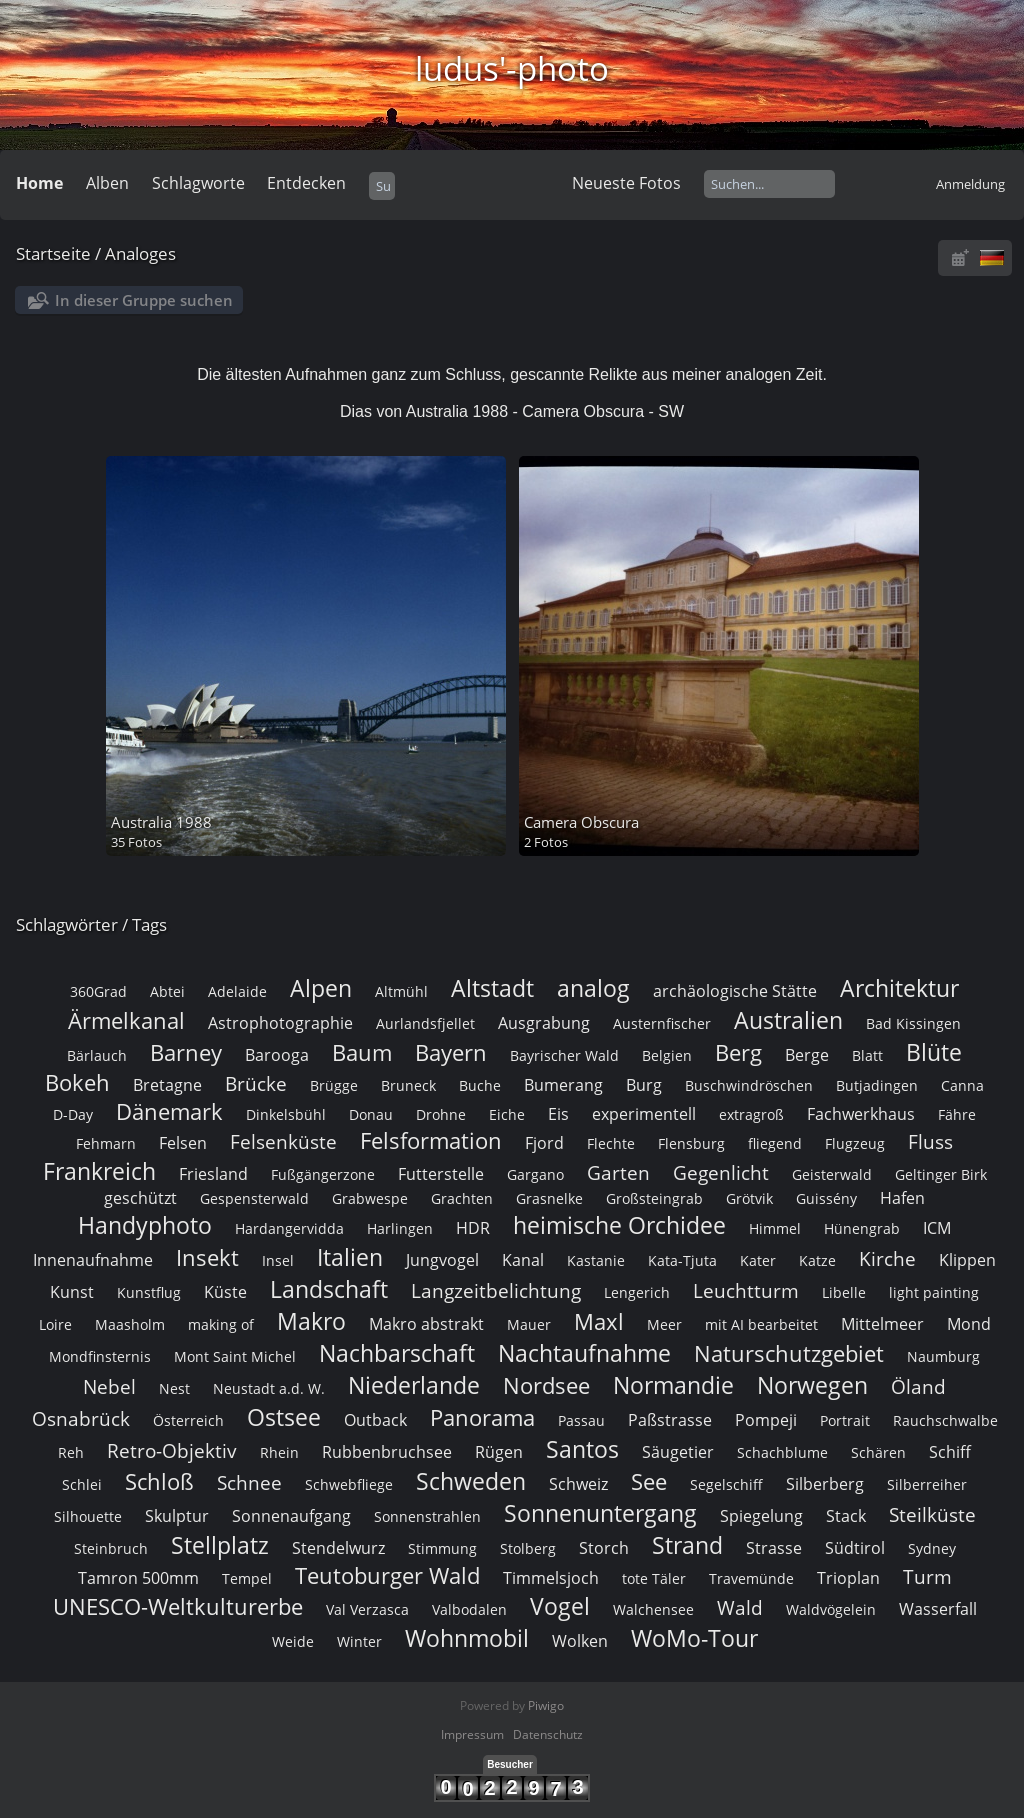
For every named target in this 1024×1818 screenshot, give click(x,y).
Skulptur (177, 1516)
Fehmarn (106, 1143)
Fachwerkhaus (861, 1114)
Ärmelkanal (126, 1020)
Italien (350, 1257)
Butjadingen (877, 1085)
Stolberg (528, 1548)
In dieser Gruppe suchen (144, 300)
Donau (371, 1114)
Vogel (560, 1606)
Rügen (499, 1452)
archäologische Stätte (735, 991)
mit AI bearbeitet (761, 1324)
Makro (311, 1321)
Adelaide (237, 991)
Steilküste (932, 1514)
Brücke (256, 1083)
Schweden (471, 1481)
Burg (644, 1085)
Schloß (159, 1481)
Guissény (826, 1198)
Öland (918, 1386)
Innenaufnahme (93, 1260)
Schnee (249, 1482)
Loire (55, 1324)
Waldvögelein (831, 1609)
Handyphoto (145, 1225)
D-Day (73, 1114)
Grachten (462, 1198)
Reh (71, 1452)
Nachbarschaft (397, 1353)
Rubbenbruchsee (387, 1452)
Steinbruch (111, 1548)
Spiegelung (761, 1516)
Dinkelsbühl (286, 1114)
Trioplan (848, 1578)
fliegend (775, 1143)
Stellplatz (220, 1545)
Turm (927, 1576)
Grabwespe (370, 1198)
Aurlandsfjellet (425, 1023)
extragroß (751, 1114)
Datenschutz (548, 1734)
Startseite (53, 253)
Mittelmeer (882, 1324)
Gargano (535, 1174)
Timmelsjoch (551, 1578)
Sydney (932, 1548)
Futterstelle (441, 1174)
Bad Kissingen (913, 1023)
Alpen (321, 988)
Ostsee (284, 1417)
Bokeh (77, 1082)
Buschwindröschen (749, 1085)
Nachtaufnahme (584, 1353)
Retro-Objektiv (172, 1450)
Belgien (667, 1055)
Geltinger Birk (941, 1174)
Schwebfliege (349, 1484)
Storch (604, 1548)
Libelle (844, 1292)
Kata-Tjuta (682, 1260)
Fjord (544, 1143)
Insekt (207, 1257)
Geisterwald (832, 1174)
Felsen (183, 1143)
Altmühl (401, 991)
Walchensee (653, 1609)
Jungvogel (442, 1260)
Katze (817, 1260)
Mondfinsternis (100, 1356)
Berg (738, 1052)
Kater (758, 1260)
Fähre (957, 1114)
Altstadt (492, 988)
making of (221, 1324)
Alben (107, 183)
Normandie (673, 1385)
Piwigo (546, 1705)
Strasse (774, 1548)
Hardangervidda (289, 1228)
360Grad (98, 991)
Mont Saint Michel (235, 1356)
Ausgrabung (544, 1023)
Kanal (523, 1260)
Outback (375, 1420)
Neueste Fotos (626, 183)
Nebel (109, 1386)
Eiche (507, 1114)
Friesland (213, 1174)
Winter (359, 1641)
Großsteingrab (654, 1198)
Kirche (887, 1258)
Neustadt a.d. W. (269, 1388)
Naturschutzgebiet (789, 1353)
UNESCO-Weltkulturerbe (178, 1606)
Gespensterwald (254, 1198)
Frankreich (99, 1171)
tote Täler (654, 1578)
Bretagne (167, 1085)
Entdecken (306, 183)
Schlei (82, 1484)
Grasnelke (549, 1198)
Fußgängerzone (323, 1174)
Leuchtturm (746, 1290)
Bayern (451, 1052)
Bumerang (563, 1085)
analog (593, 988)
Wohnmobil (467, 1638)
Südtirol (855, 1548)
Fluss (930, 1141)
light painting (934, 1292)
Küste (225, 1292)
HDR (473, 1228)
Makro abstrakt (426, 1324)
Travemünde (751, 1578)
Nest (174, 1388)
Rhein (279, 1452)
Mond (969, 1324)
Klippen (967, 1260)
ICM (937, 1228)
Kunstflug (149, 1292)
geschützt (140, 1198)
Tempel (247, 1578)
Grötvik (749, 1198)
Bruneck (408, 1085)
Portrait (845, 1420)
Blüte (934, 1052)
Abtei (167, 991)
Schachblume (782, 1452)
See (649, 1481)
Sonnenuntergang (600, 1513)
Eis (558, 1114)
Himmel (775, 1228)
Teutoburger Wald (387, 1575)
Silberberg (825, 1484)
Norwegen (812, 1385)
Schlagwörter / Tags (91, 924)
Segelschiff (726, 1484)
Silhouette (88, 1516)
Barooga (277, 1055)
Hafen (902, 1198)
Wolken (580, 1641)
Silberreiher (927, 1484)
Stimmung (442, 1548)
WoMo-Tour (694, 1638)
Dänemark (169, 1111)
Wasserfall (938, 1609)
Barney (186, 1052)
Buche (480, 1085)
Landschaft (329, 1289)
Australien (788, 1020)
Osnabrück (81, 1418)
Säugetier (678, 1452)
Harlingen (400, 1228)
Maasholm (130, 1324)
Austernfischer (662, 1023)
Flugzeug (855, 1143)
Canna (962, 1085)
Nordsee (546, 1385)
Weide (293, 1641)
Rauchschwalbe (945, 1420)
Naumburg (943, 1356)
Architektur (899, 988)
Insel (278, 1260)
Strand (687, 1545)
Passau (581, 1420)
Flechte (611, 1143)
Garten (618, 1172)
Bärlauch (97, 1055)
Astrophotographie (280, 1023)
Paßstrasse (670, 1420)
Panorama (482, 1417)
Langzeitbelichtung (496, 1290)
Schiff (950, 1452)
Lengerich (637, 1292)
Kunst (72, 1292)
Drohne (441, 1114)
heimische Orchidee (619, 1225)
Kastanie (596, 1260)
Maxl (599, 1321)
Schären (878, 1452)
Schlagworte (198, 183)
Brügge (334, 1085)
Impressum (472, 1734)
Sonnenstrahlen (427, 1516)
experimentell (644, 1114)
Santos (582, 1449)
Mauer (529, 1324)
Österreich (188, 1420)
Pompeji (766, 1420)
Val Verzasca (367, 1609)
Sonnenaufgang (291, 1516)
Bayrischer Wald (564, 1055)
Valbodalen (469, 1609)
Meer (664, 1324)
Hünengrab (862, 1228)
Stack (846, 1516)
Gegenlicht (721, 1172)
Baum (362, 1052)
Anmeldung (970, 184)
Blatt (867, 1055)
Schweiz (578, 1484)
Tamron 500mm (138, 1578)
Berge (807, 1055)
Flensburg (691, 1143)
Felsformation (431, 1140)
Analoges (140, 253)
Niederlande (414, 1385)
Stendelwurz (338, 1548)
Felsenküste (283, 1141)
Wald (740, 1607)
